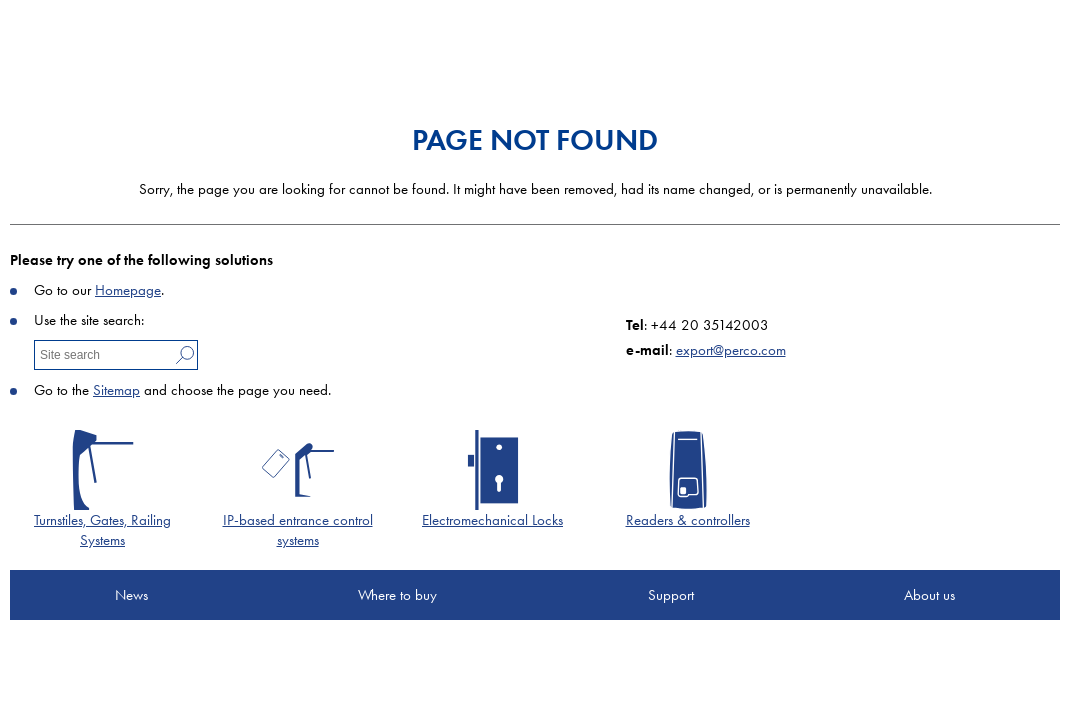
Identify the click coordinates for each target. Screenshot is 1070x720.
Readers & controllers (688, 520)
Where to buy (397, 595)
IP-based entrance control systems (298, 530)
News (131, 595)
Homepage (128, 290)
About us (929, 595)
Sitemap (116, 390)
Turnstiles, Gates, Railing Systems (102, 530)
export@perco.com (731, 350)
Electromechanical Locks (492, 520)
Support (671, 595)
